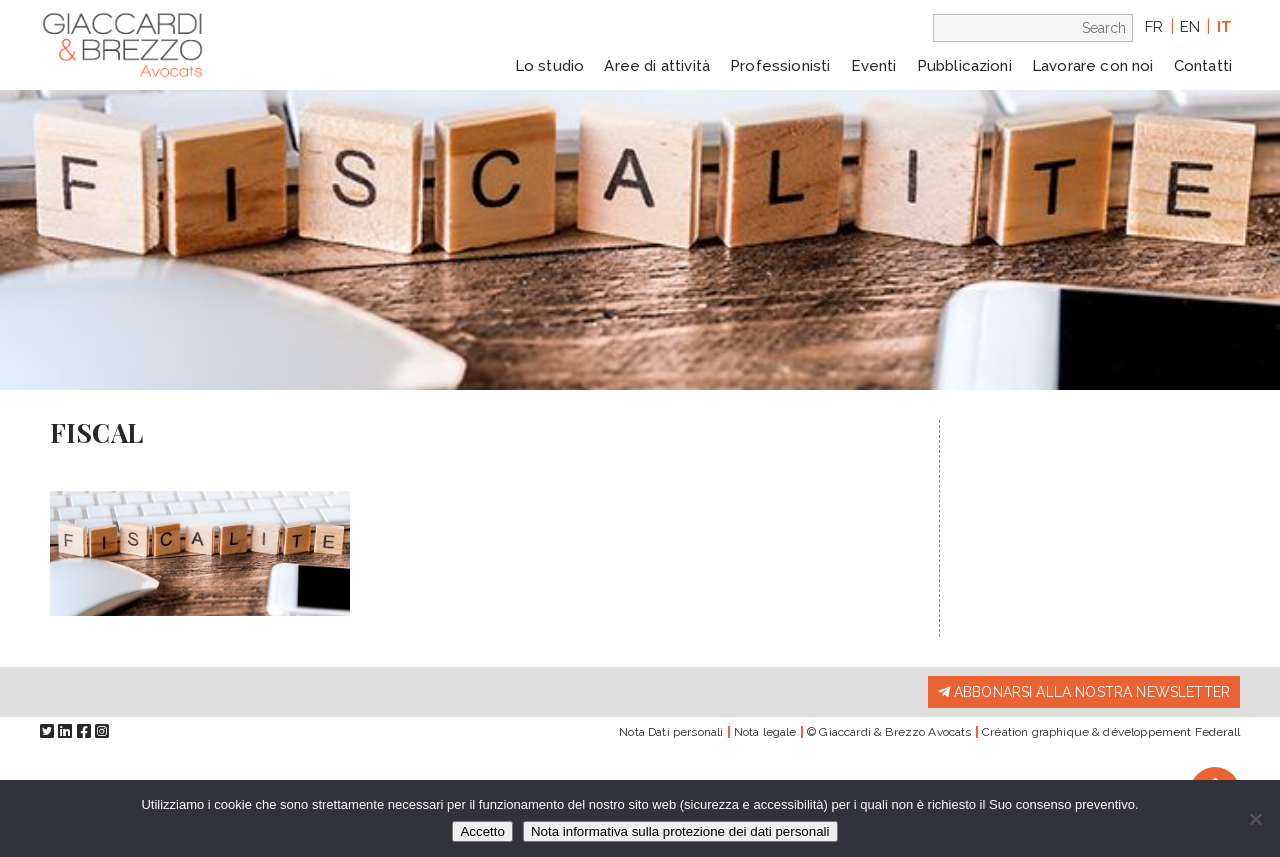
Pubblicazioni (964, 66)
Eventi (874, 66)
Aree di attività (657, 66)
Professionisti (780, 66)
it (1224, 27)
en (1190, 27)
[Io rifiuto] (1255, 819)
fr (1154, 27)
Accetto (482, 831)
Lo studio (549, 66)
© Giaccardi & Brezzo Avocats (889, 732)
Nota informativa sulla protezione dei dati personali (680, 831)
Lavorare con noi (1093, 66)
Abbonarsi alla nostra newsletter (1084, 692)
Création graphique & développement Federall (1111, 732)
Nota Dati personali (671, 732)
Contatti (1203, 66)
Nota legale (765, 732)
